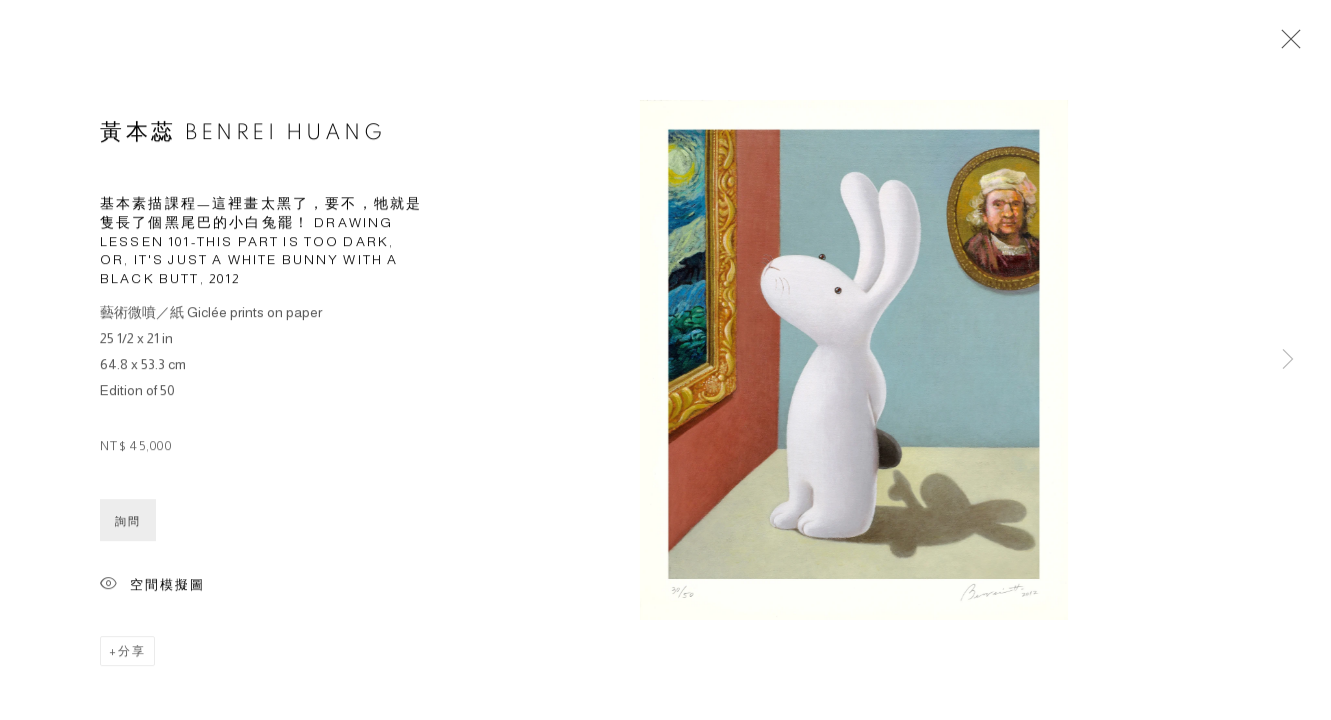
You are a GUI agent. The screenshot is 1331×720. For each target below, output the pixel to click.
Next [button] (1288, 360)
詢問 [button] (128, 524)
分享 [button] (132, 654)
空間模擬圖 (152, 588)
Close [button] (1286, 45)
